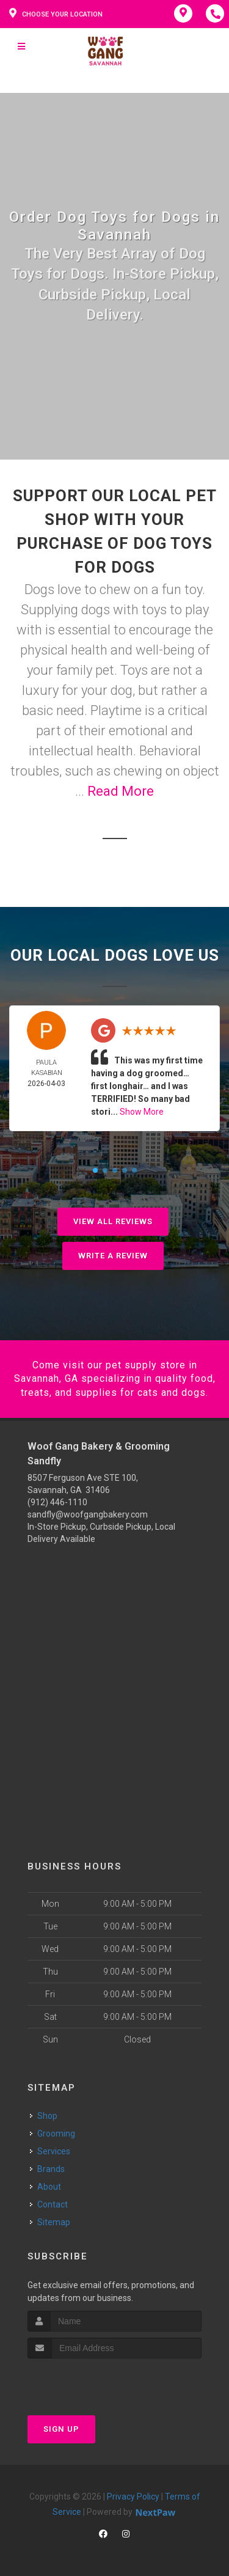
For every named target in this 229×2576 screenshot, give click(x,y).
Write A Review (113, 1255)
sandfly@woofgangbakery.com (87, 1514)
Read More (120, 791)
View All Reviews (113, 1221)
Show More (142, 1112)
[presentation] (92, 2381)
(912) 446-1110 (57, 1502)
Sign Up (61, 2429)
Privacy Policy (133, 2496)
